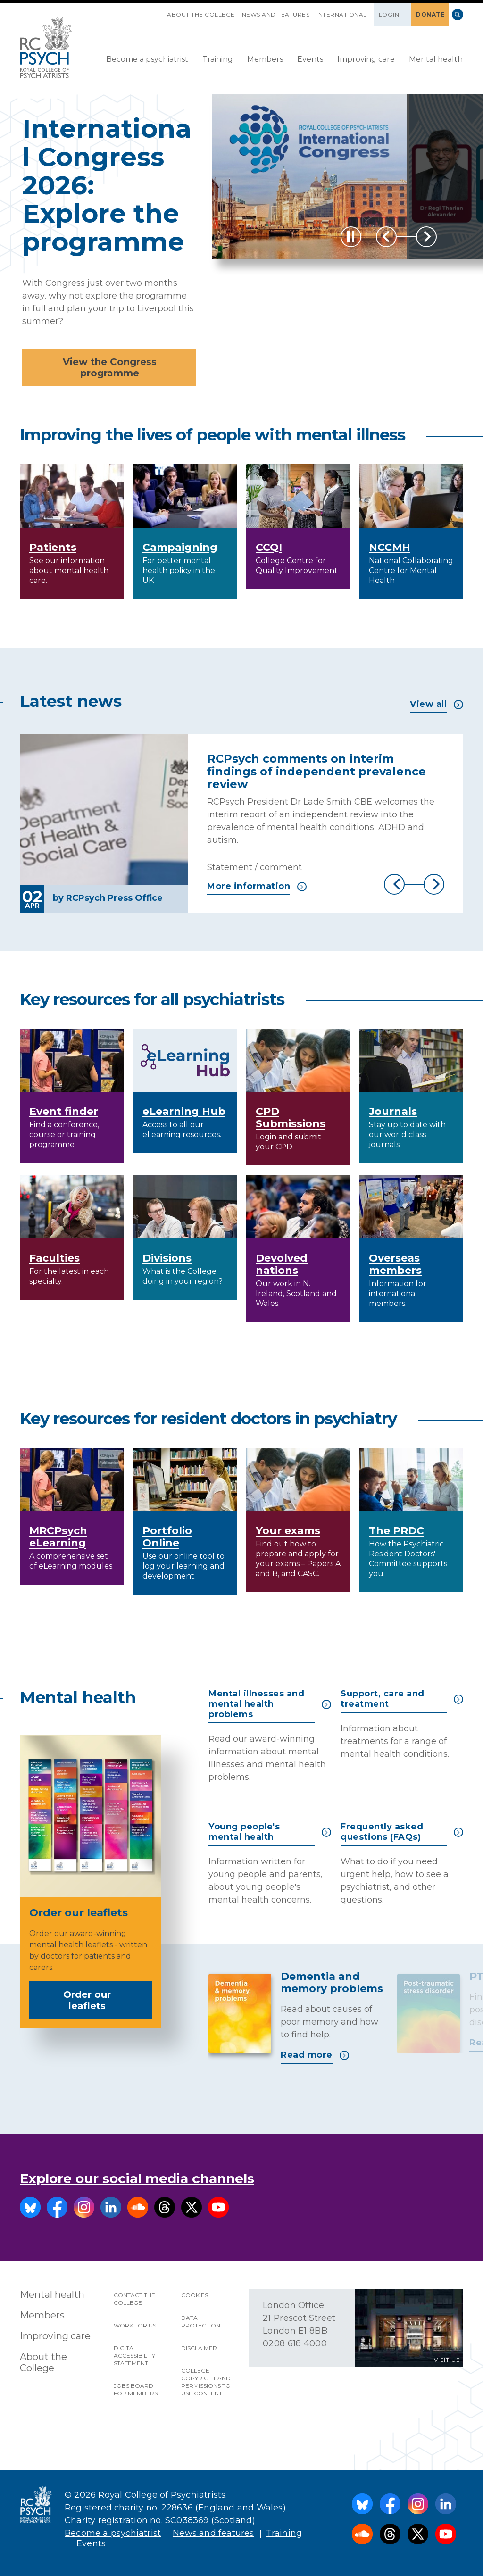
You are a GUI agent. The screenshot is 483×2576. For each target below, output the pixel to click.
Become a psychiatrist (147, 59)
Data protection (200, 2321)
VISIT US (447, 2359)
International (341, 14)
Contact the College (134, 2299)
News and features (276, 14)
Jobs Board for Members (136, 2389)
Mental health (436, 59)
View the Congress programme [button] (110, 367)
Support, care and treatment (402, 1698)
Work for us (135, 2325)
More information (257, 886)
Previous (386, 236)
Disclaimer (199, 2348)
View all (436, 704)
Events (310, 59)
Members (265, 59)
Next (426, 236)
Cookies (194, 2295)
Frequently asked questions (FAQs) (402, 1831)
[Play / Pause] (351, 236)
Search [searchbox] (457, 14)
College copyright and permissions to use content (206, 2382)
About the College (201, 14)
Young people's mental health (269, 1831)
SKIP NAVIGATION (160, 10)
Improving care (366, 59)
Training (217, 59)
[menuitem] (147, 60)
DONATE (430, 14)
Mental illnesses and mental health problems (269, 1704)
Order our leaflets (103, 2000)
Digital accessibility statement (134, 2355)
